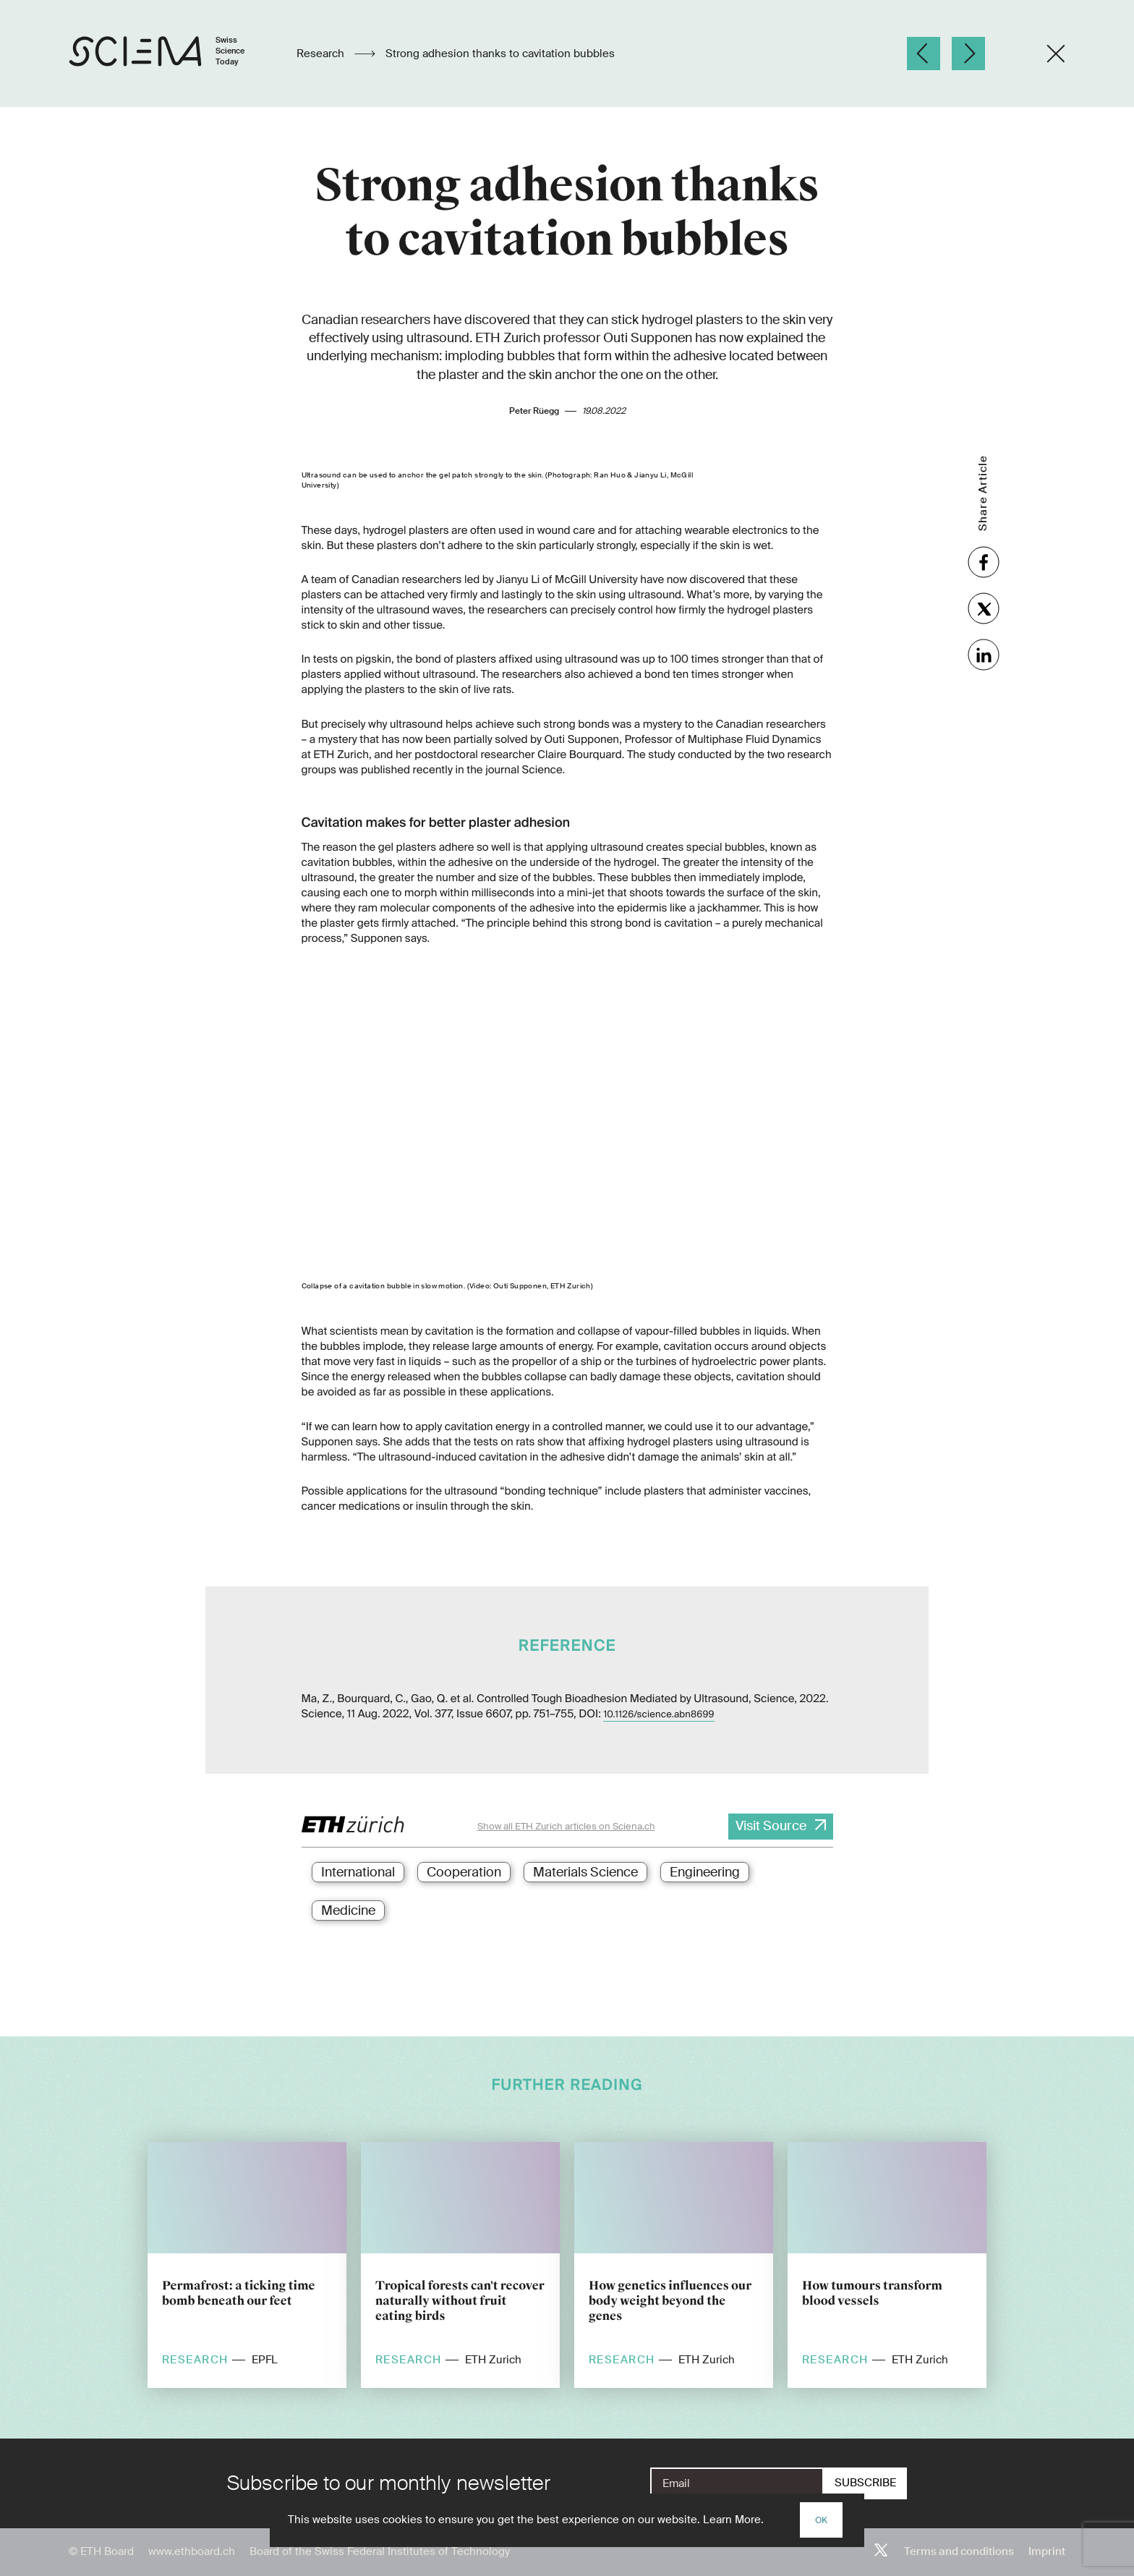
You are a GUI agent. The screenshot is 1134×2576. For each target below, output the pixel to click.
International (358, 1872)
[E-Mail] (737, 2483)
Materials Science (585, 1872)
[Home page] (172, 53)
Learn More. (733, 2519)
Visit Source (771, 1826)
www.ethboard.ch (191, 2551)
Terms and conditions (959, 2551)
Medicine (348, 1910)
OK (821, 2520)
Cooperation (464, 1872)
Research (322, 53)
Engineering (705, 1872)
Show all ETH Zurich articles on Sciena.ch (566, 1826)
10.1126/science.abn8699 (658, 1715)
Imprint (1046, 2551)
